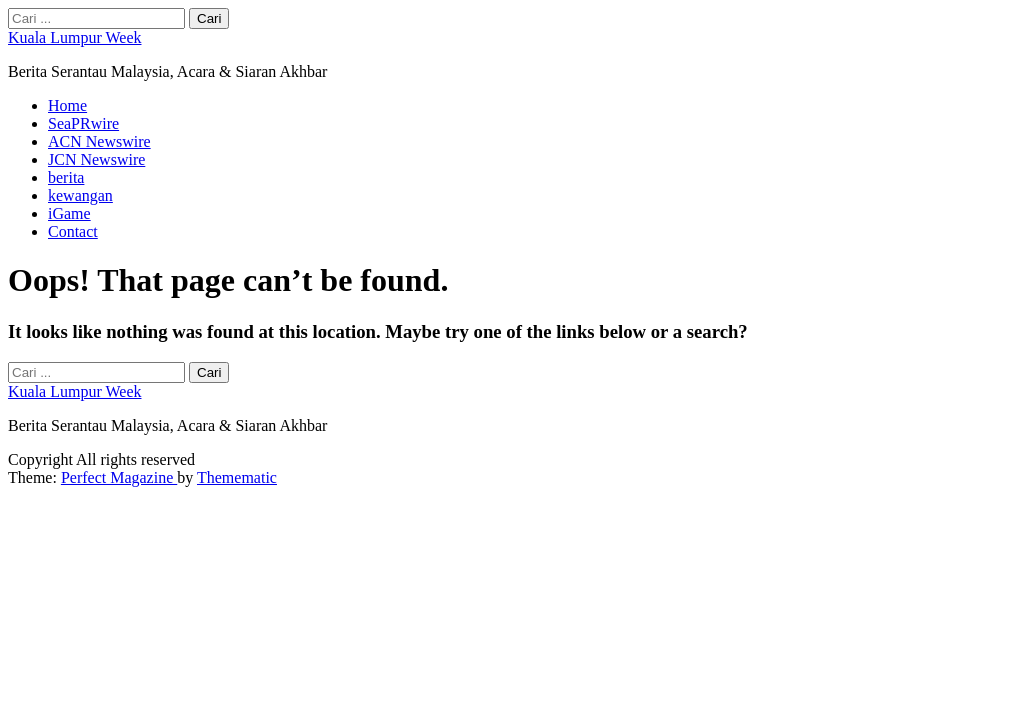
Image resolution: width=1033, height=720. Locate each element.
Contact (73, 231)
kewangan (80, 195)
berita (66, 177)
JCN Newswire (96, 159)
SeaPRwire (83, 123)
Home (67, 105)
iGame (69, 213)
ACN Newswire (99, 141)
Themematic (237, 477)
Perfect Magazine (119, 477)
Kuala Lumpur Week (74, 37)
